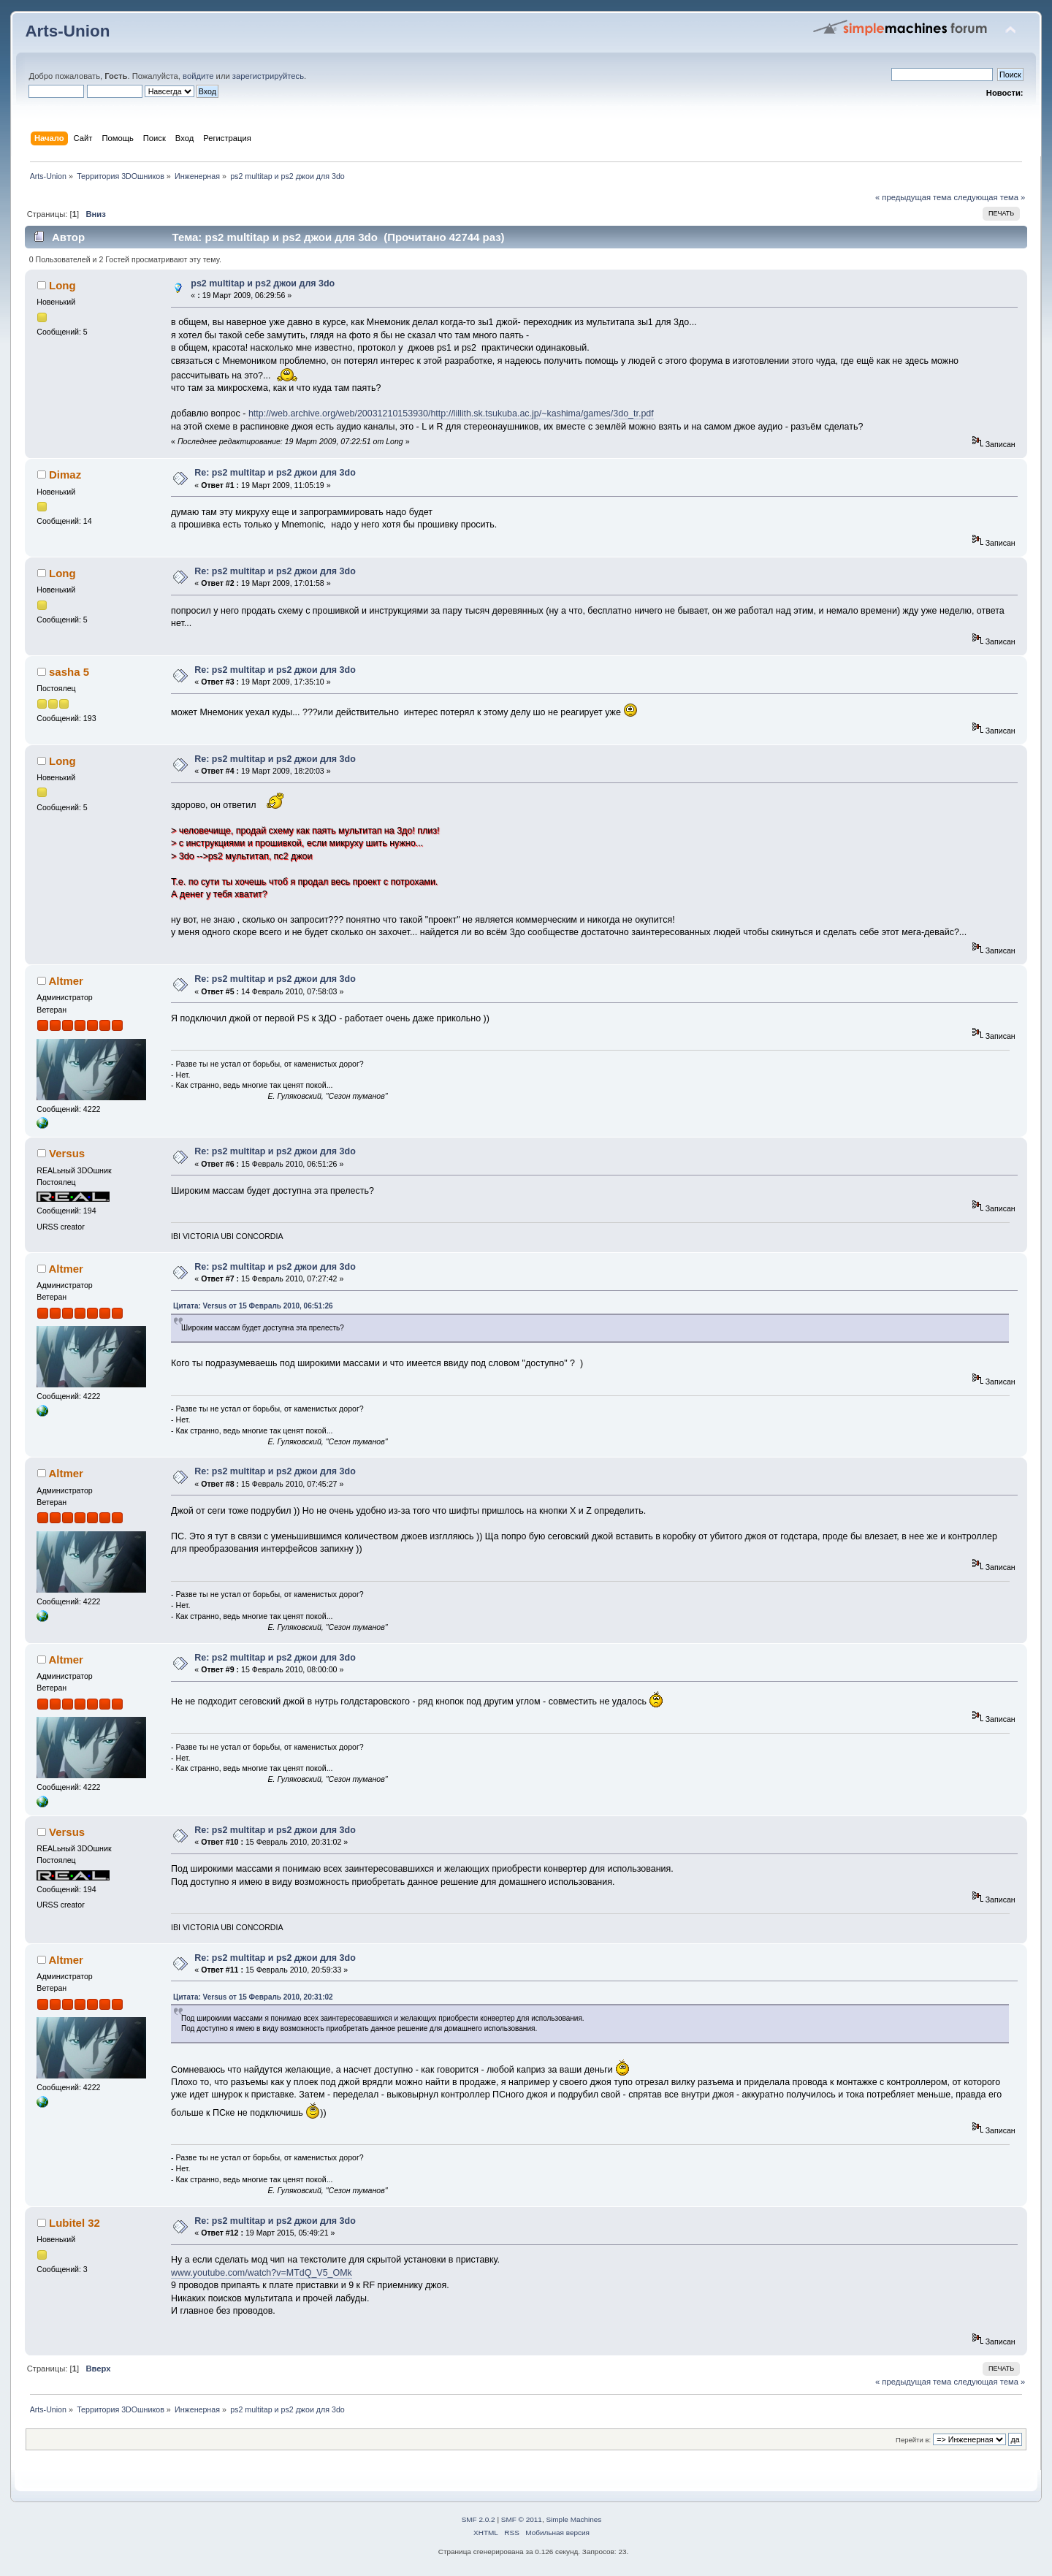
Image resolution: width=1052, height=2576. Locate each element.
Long (62, 285)
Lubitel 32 (74, 2223)
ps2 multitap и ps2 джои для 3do (263, 283)
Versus (67, 1153)
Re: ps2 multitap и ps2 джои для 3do (274, 473)
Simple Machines (573, 2519)
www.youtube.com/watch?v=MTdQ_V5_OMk (261, 2273)
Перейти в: (913, 2440)
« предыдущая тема (913, 197)
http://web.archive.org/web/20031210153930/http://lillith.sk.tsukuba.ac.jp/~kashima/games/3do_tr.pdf (451, 413)
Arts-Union (67, 31)
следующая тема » (989, 197)
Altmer (65, 981)
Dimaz (65, 474)
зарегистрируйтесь (268, 76)
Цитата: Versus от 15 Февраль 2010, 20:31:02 (253, 1997)
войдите (198, 76)
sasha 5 (69, 672)
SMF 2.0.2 (478, 2519)
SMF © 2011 (521, 2519)
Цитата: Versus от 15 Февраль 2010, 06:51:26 (253, 1306)
